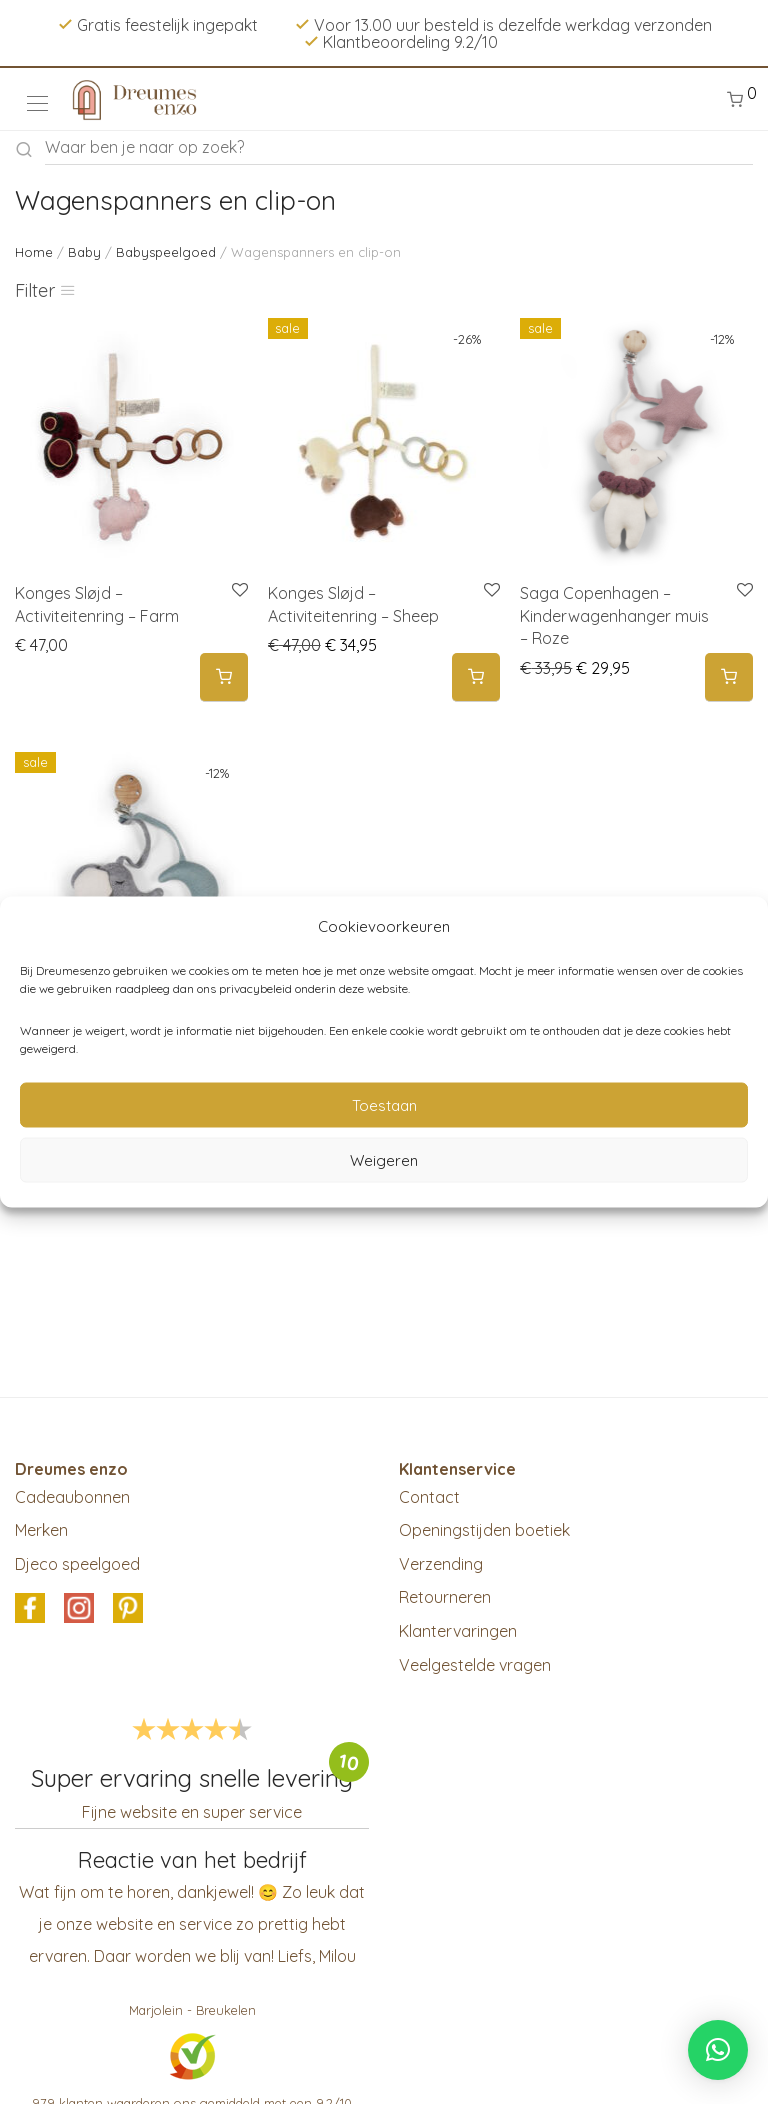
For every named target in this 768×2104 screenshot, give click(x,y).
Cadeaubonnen (72, 1497)
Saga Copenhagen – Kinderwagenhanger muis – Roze (614, 615)
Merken (41, 1530)
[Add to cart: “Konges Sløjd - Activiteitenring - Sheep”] (476, 677)
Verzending (441, 1564)
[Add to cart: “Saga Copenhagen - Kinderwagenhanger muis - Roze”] (729, 677)
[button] (718, 2050)
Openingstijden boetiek (484, 1530)
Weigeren (384, 1159)
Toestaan (384, 1104)
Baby (84, 252)
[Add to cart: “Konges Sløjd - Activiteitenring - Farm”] (224, 677)
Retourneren (445, 1597)
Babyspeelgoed (166, 252)
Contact (429, 1497)
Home (34, 252)
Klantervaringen (458, 1631)
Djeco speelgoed (77, 1564)
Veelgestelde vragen (475, 1665)
